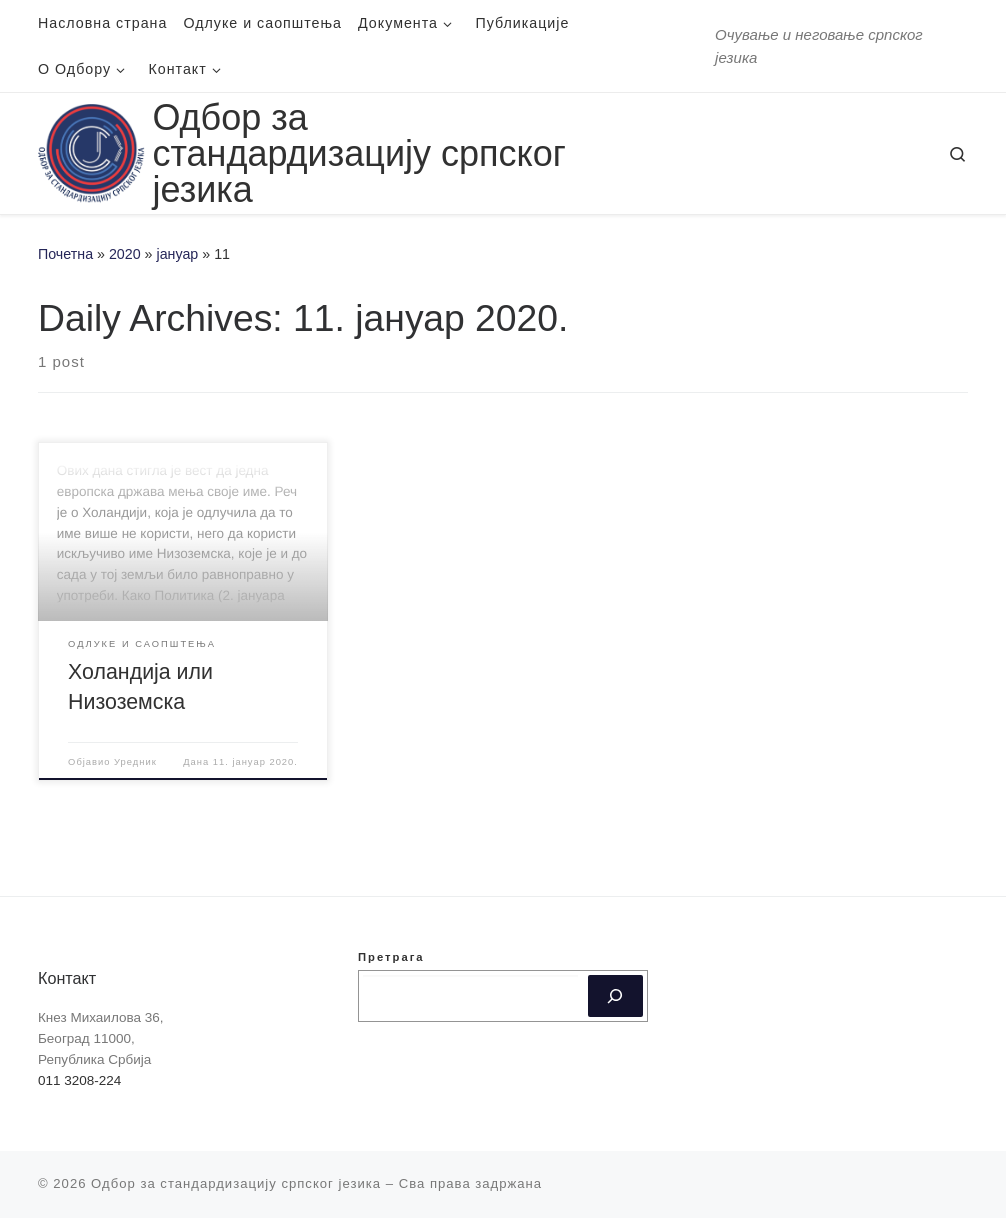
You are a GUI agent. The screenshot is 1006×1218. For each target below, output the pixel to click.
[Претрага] (615, 996)
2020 (125, 254)
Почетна (65, 254)
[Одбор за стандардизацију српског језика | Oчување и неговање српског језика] (91, 150)
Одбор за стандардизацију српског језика (236, 1183)
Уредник (135, 762)
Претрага (391, 957)
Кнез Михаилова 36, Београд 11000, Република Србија (101, 1038)
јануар (178, 254)
